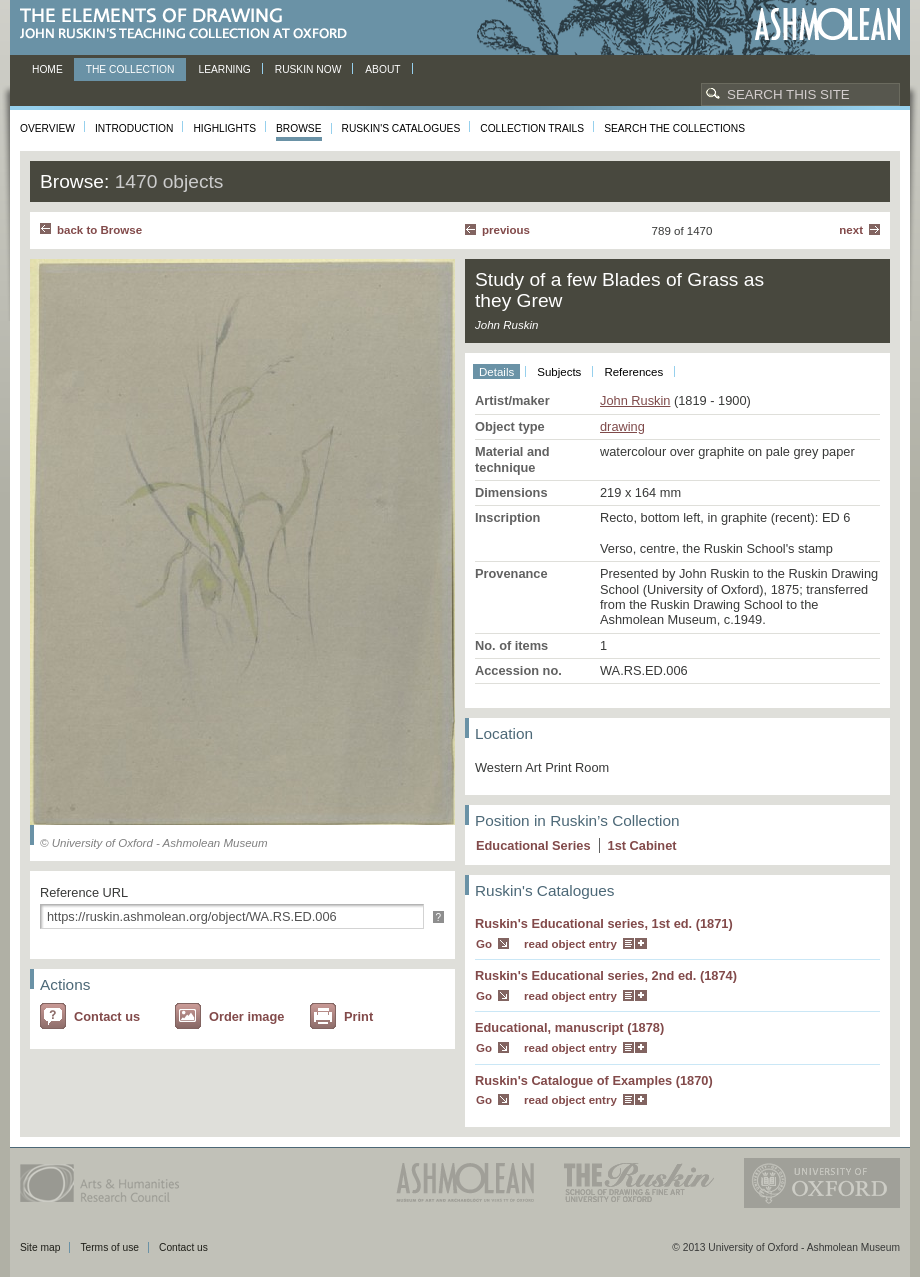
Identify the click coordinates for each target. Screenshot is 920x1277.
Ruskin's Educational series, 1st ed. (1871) (604, 923)
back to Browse (99, 230)
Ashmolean (827, 24)
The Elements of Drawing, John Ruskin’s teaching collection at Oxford (189, 24)
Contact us (107, 1016)
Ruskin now (308, 69)
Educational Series (533, 845)
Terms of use (109, 1247)
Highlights (224, 128)
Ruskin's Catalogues (401, 128)
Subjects (559, 372)
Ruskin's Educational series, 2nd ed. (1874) (606, 975)
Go (484, 944)
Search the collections (674, 128)
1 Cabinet (642, 845)
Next (851, 230)
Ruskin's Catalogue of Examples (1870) (594, 1080)
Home (47, 69)
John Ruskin (635, 400)
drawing (622, 426)
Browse (299, 128)
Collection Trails (532, 128)
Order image (246, 1016)
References (633, 372)
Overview (47, 128)
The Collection (130, 69)
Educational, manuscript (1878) (569, 1027)
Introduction (134, 128)
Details (496, 372)
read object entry (570, 944)
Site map (40, 1247)
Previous (506, 230)
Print (358, 1016)
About (382, 69)
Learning (224, 69)
